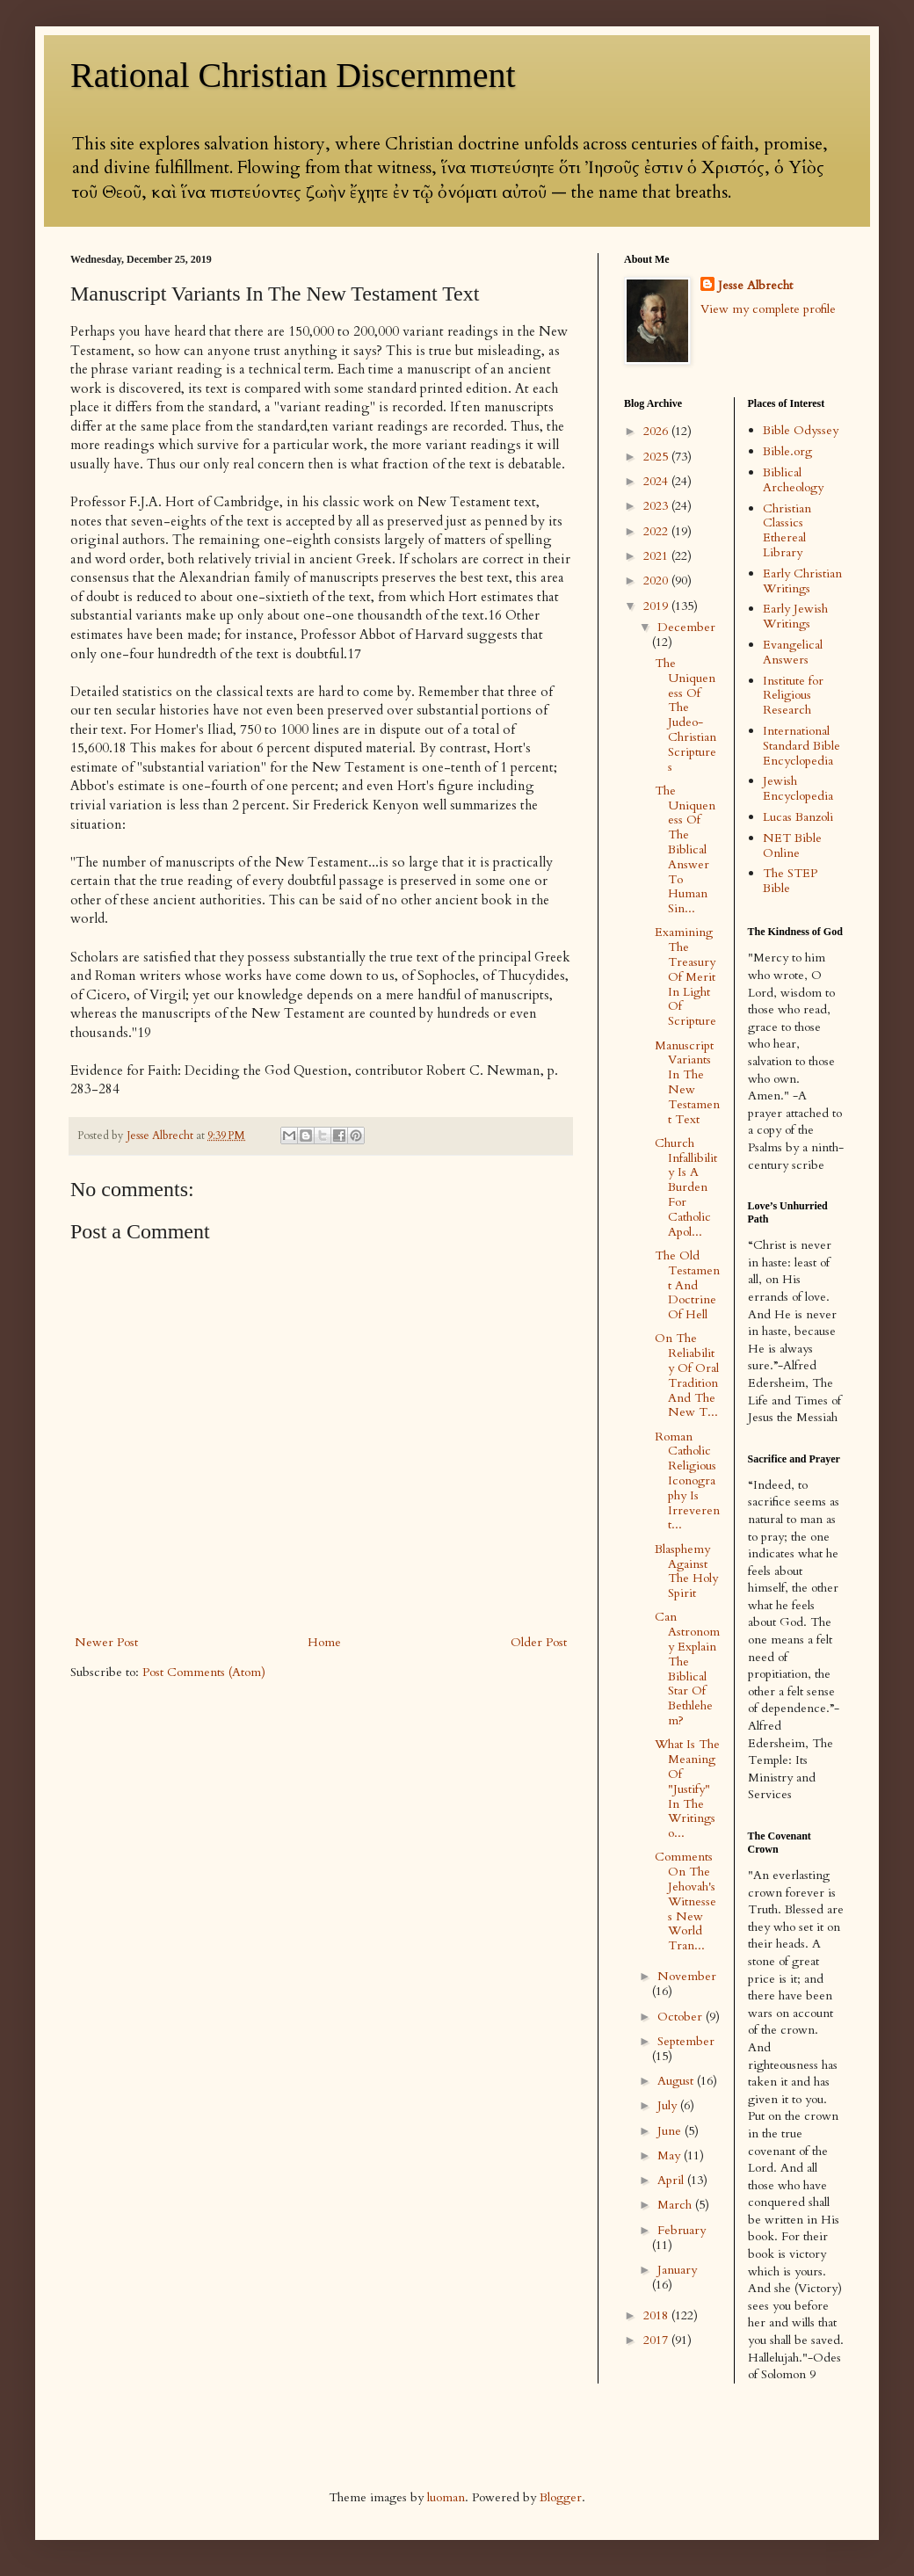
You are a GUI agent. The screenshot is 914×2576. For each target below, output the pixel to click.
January (677, 2269)
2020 (657, 580)
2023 (657, 505)
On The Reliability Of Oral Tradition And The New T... (687, 1375)
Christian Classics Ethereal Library (787, 530)
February (681, 2230)
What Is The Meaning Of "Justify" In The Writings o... (687, 1788)
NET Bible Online (792, 845)
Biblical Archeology (793, 480)
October (681, 2016)
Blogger (561, 2497)
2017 (657, 2340)
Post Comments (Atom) (203, 1672)
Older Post (539, 1642)
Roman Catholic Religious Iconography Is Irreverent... (687, 1481)
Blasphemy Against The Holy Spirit (686, 1571)
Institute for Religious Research (793, 695)
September (686, 2041)
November (686, 1976)
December (686, 627)
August (677, 2080)
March (676, 2204)
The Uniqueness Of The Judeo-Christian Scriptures (685, 715)
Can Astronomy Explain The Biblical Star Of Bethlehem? (687, 1668)
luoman (446, 2497)
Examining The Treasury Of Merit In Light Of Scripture (685, 976)
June (671, 2130)
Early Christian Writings (802, 581)
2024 (657, 481)
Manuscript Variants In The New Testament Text (687, 1082)
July (668, 2105)
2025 (657, 456)
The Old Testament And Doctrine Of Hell (687, 1285)
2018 (657, 2315)
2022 (657, 531)
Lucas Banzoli (798, 817)
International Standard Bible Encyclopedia (801, 745)
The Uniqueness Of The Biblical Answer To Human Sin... (685, 849)
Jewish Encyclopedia (798, 788)
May (670, 2155)
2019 (657, 606)
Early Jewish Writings (795, 616)
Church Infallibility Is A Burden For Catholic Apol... (686, 1187)
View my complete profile (768, 309)
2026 (657, 431)
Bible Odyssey (800, 430)
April (672, 2180)
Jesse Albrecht (755, 285)
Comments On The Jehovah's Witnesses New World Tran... (685, 1901)
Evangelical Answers (793, 652)
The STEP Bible (790, 880)
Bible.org (787, 451)
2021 (657, 556)
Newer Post (106, 1642)
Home (324, 1642)
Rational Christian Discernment (293, 75)
